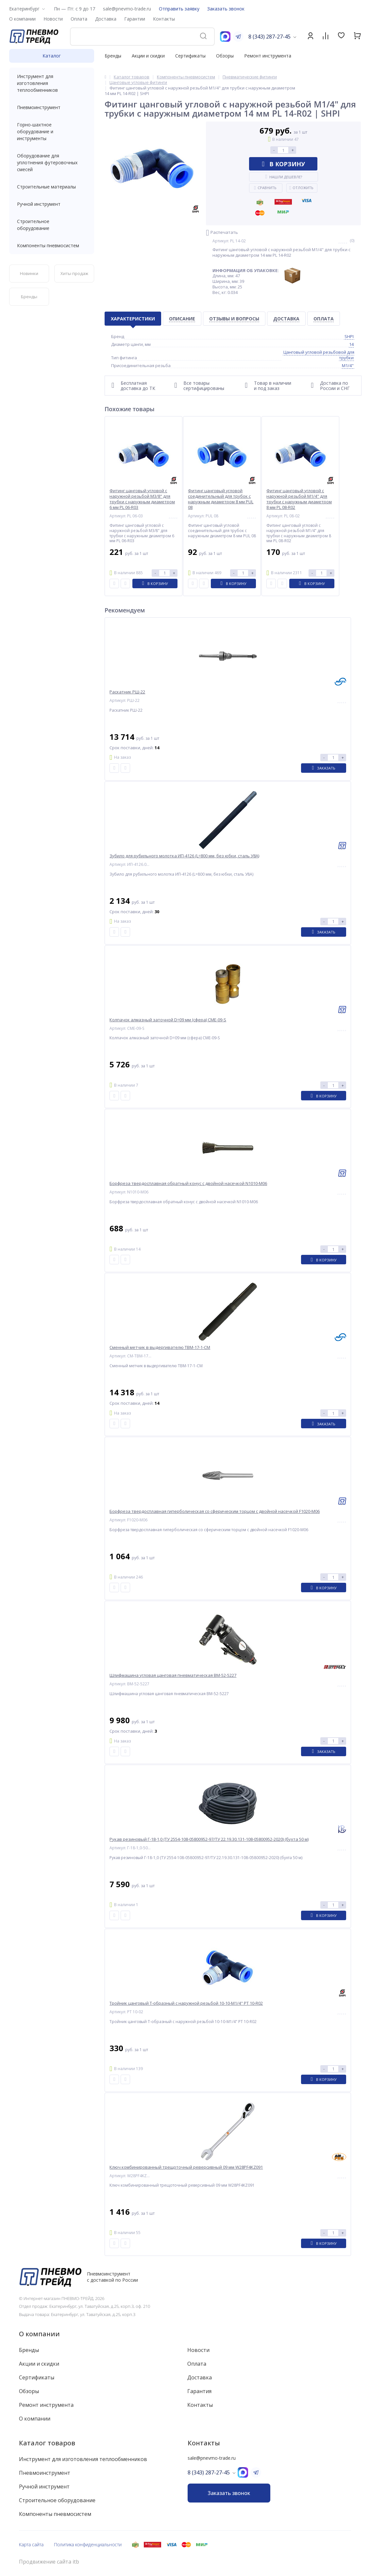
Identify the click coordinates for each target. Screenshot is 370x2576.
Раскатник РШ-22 (127, 692)
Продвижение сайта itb (49, 2561)
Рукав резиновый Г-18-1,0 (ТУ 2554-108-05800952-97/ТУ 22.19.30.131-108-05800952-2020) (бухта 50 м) (209, 1839)
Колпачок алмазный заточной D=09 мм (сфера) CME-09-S (167, 1020)
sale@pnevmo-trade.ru (127, 9)
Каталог (51, 56)
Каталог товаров (47, 2442)
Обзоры (225, 56)
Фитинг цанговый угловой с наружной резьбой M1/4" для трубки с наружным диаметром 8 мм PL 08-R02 (299, 499)
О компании (39, 2333)
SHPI (349, 336)
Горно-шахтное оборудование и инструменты (51, 131)
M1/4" (348, 365)
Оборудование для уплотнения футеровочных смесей (51, 162)
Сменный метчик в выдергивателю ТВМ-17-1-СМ (159, 1347)
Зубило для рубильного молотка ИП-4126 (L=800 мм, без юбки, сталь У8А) (184, 856)
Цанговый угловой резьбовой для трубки (318, 355)
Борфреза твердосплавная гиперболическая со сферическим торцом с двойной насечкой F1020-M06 (214, 1511)
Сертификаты (190, 56)
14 (351, 344)
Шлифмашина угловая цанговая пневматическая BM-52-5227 (172, 1675)
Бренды (113, 56)
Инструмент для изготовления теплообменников (51, 83)
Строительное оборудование (51, 224)
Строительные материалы (46, 187)
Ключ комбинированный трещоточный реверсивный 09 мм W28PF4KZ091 (186, 2167)
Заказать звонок (225, 9)
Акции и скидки (148, 56)
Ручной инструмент (51, 204)
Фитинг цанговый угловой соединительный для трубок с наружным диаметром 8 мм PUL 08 (220, 499)
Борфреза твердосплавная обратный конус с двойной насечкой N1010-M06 (188, 1183)
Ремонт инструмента (267, 56)
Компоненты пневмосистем (51, 245)
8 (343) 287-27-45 (269, 36)
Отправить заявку (179, 9)
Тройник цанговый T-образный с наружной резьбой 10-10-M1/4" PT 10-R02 (186, 2003)
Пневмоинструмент (51, 107)
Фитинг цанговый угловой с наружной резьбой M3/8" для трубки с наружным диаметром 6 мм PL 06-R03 (142, 499)
